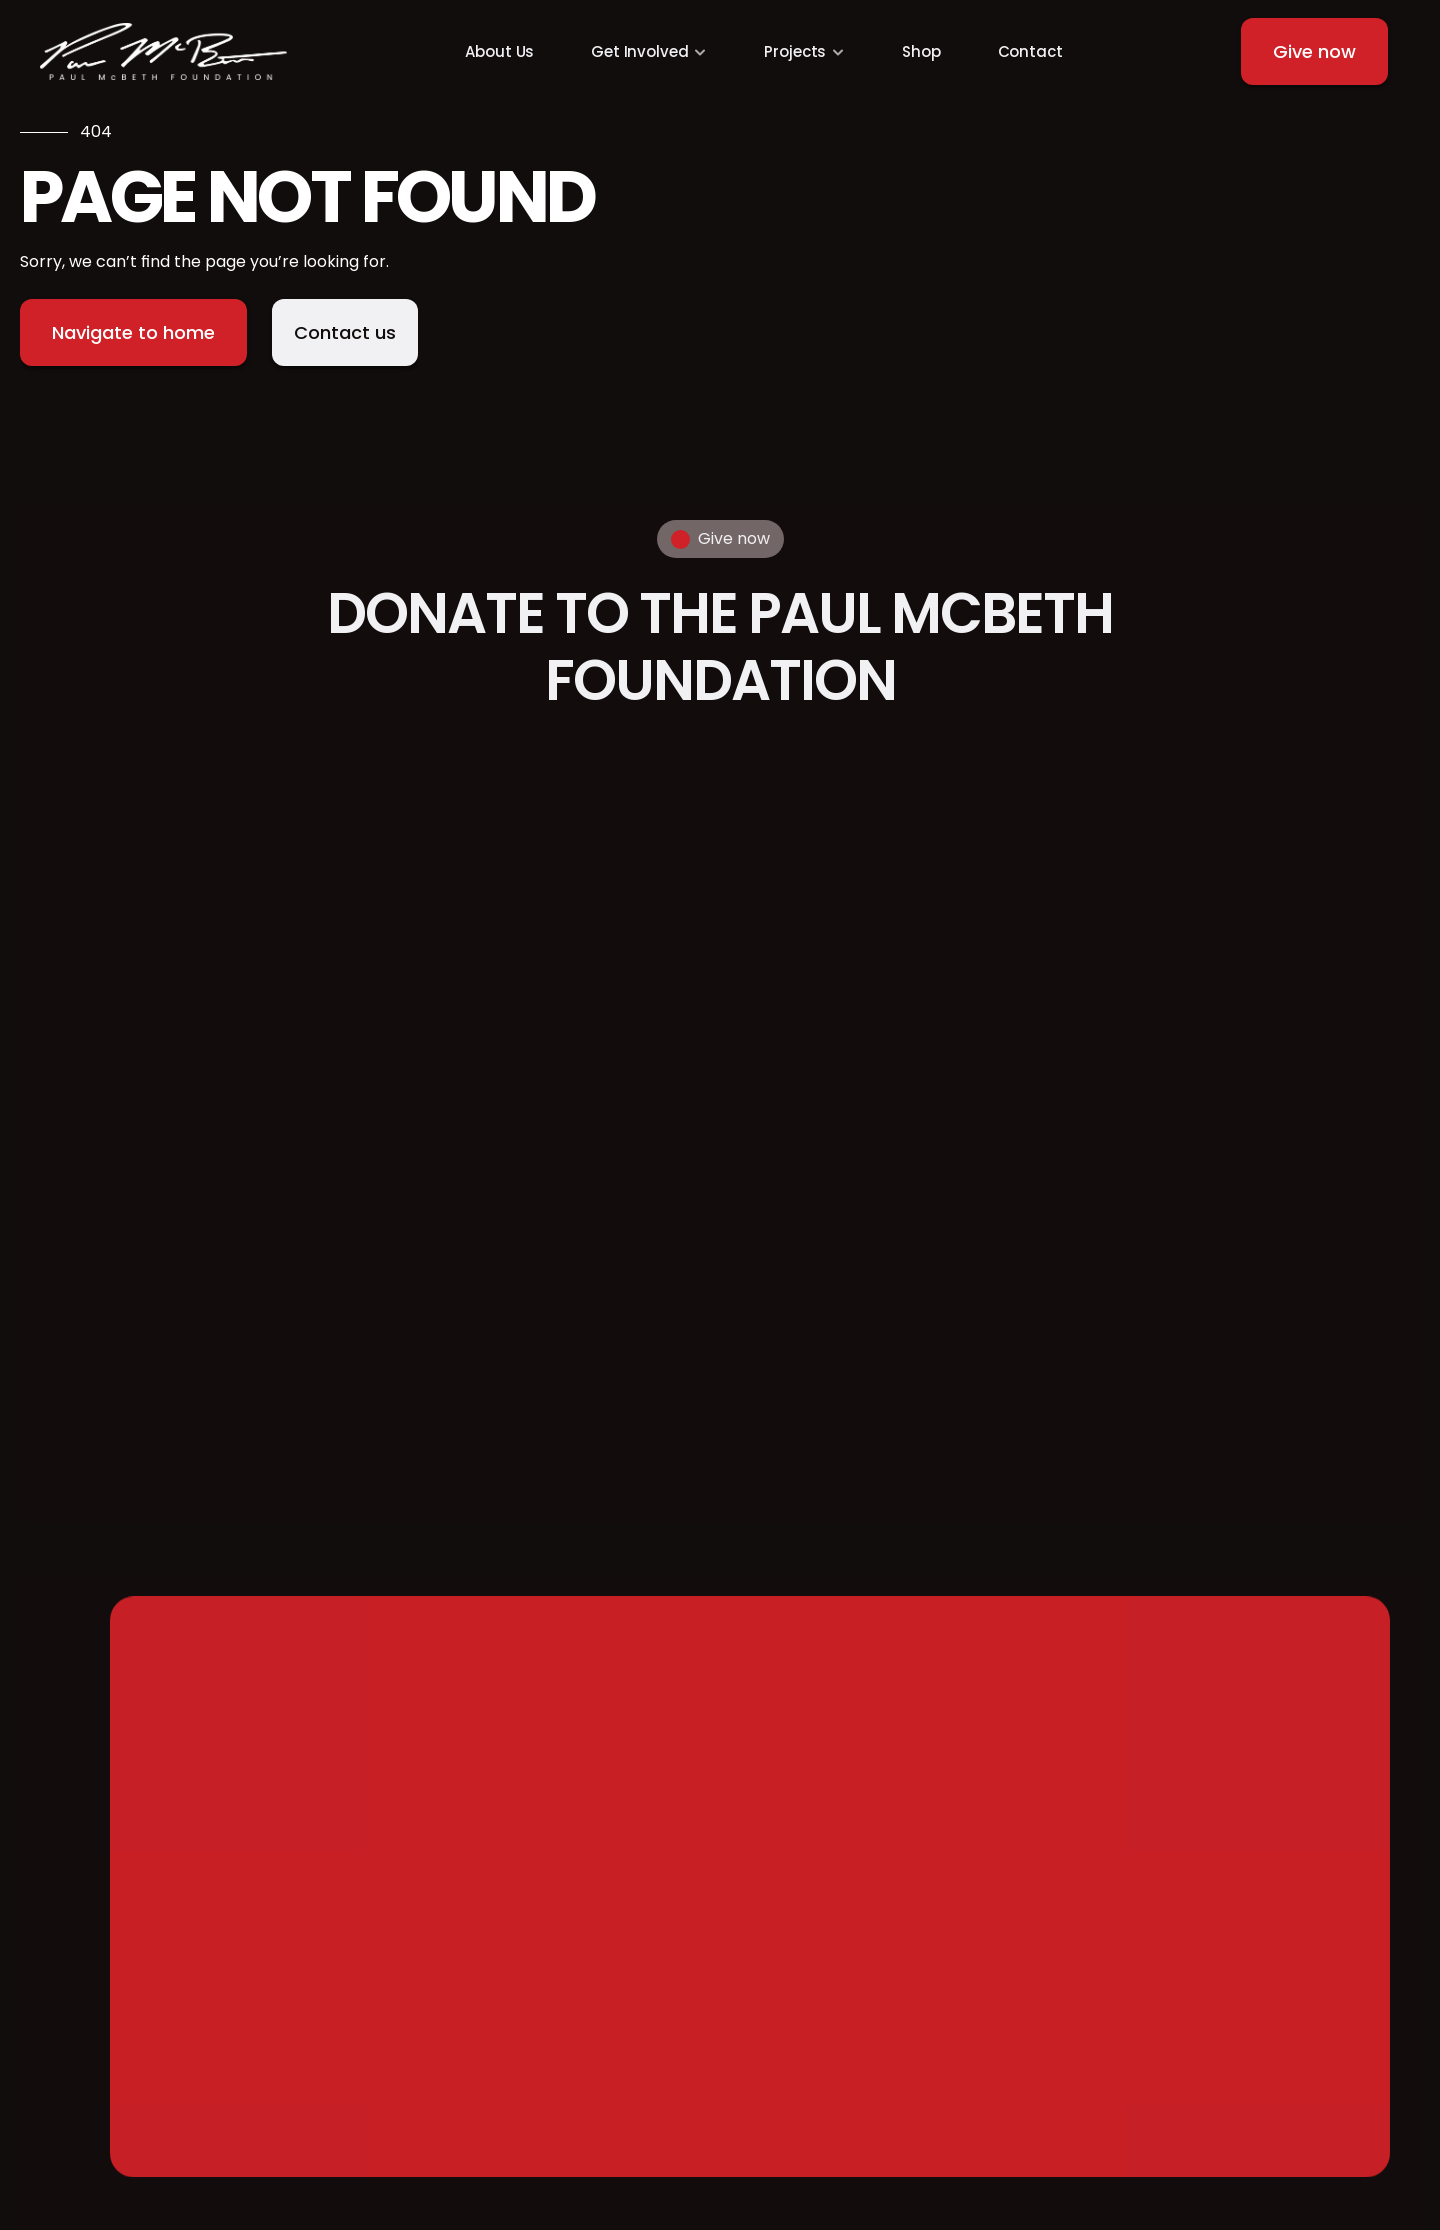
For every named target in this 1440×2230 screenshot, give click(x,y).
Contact (1030, 51)
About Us (499, 51)
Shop (921, 51)
